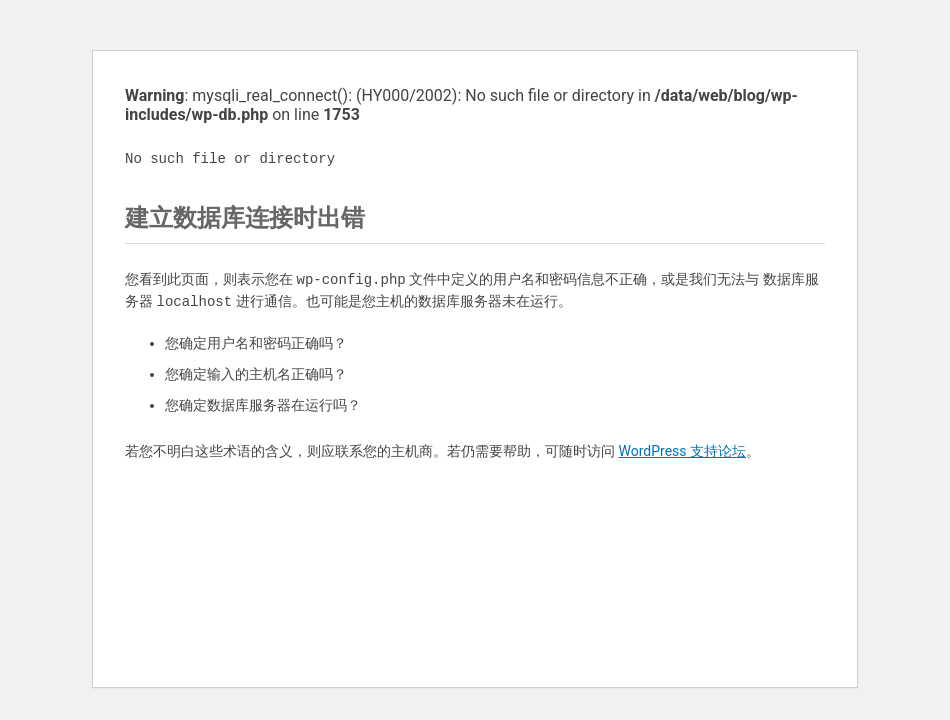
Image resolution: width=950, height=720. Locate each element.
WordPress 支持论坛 (682, 451)
